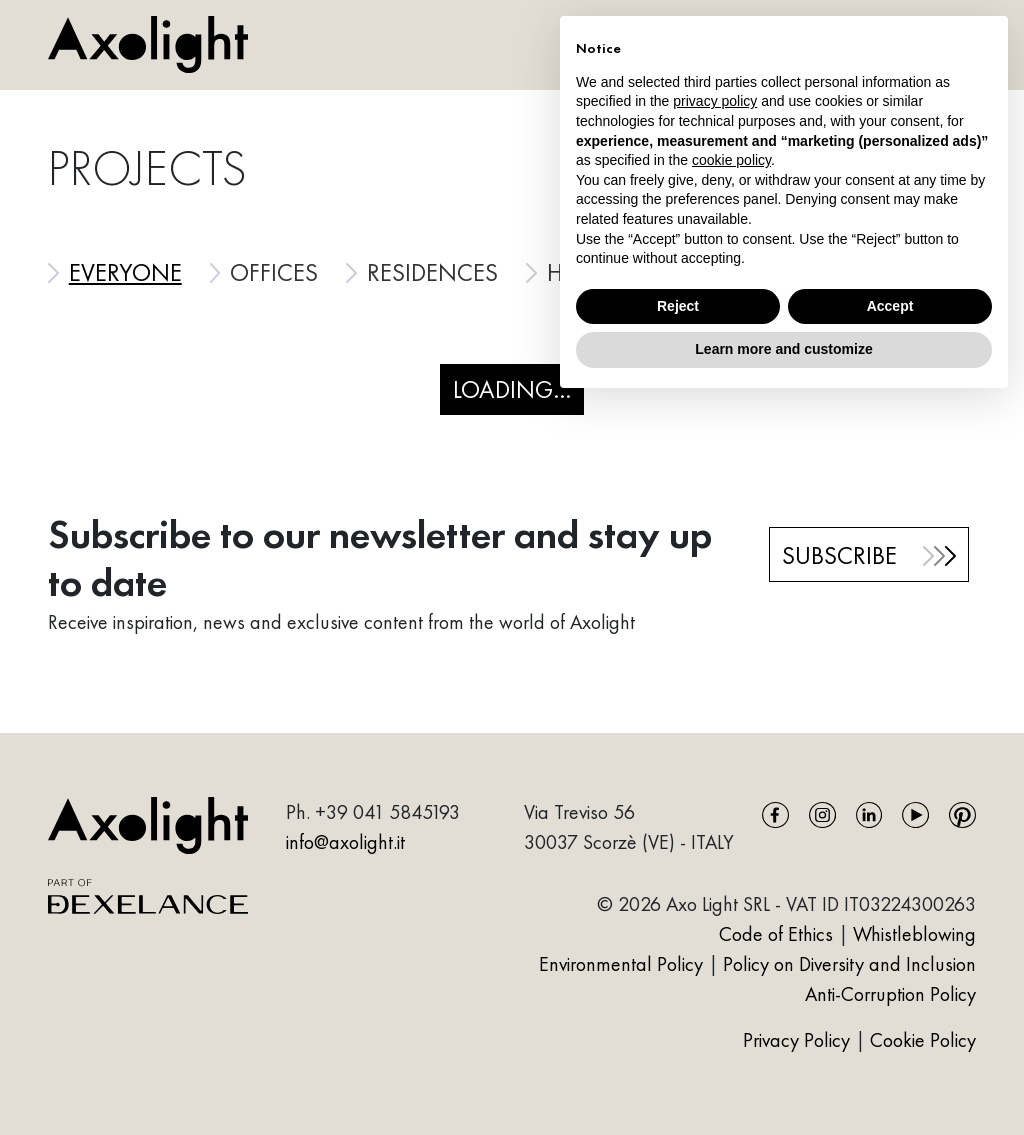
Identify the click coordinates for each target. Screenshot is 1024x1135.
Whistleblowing (914, 934)
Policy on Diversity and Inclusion (849, 964)
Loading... (512, 389)
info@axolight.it (345, 842)
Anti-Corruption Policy (890, 994)
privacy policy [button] (715, 101)
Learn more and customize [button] (783, 349)
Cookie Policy (923, 1040)
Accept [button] (890, 306)
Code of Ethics (776, 934)
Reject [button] (678, 306)
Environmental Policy (621, 964)
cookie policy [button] (731, 160)
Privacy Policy (799, 1040)
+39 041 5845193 (387, 812)
